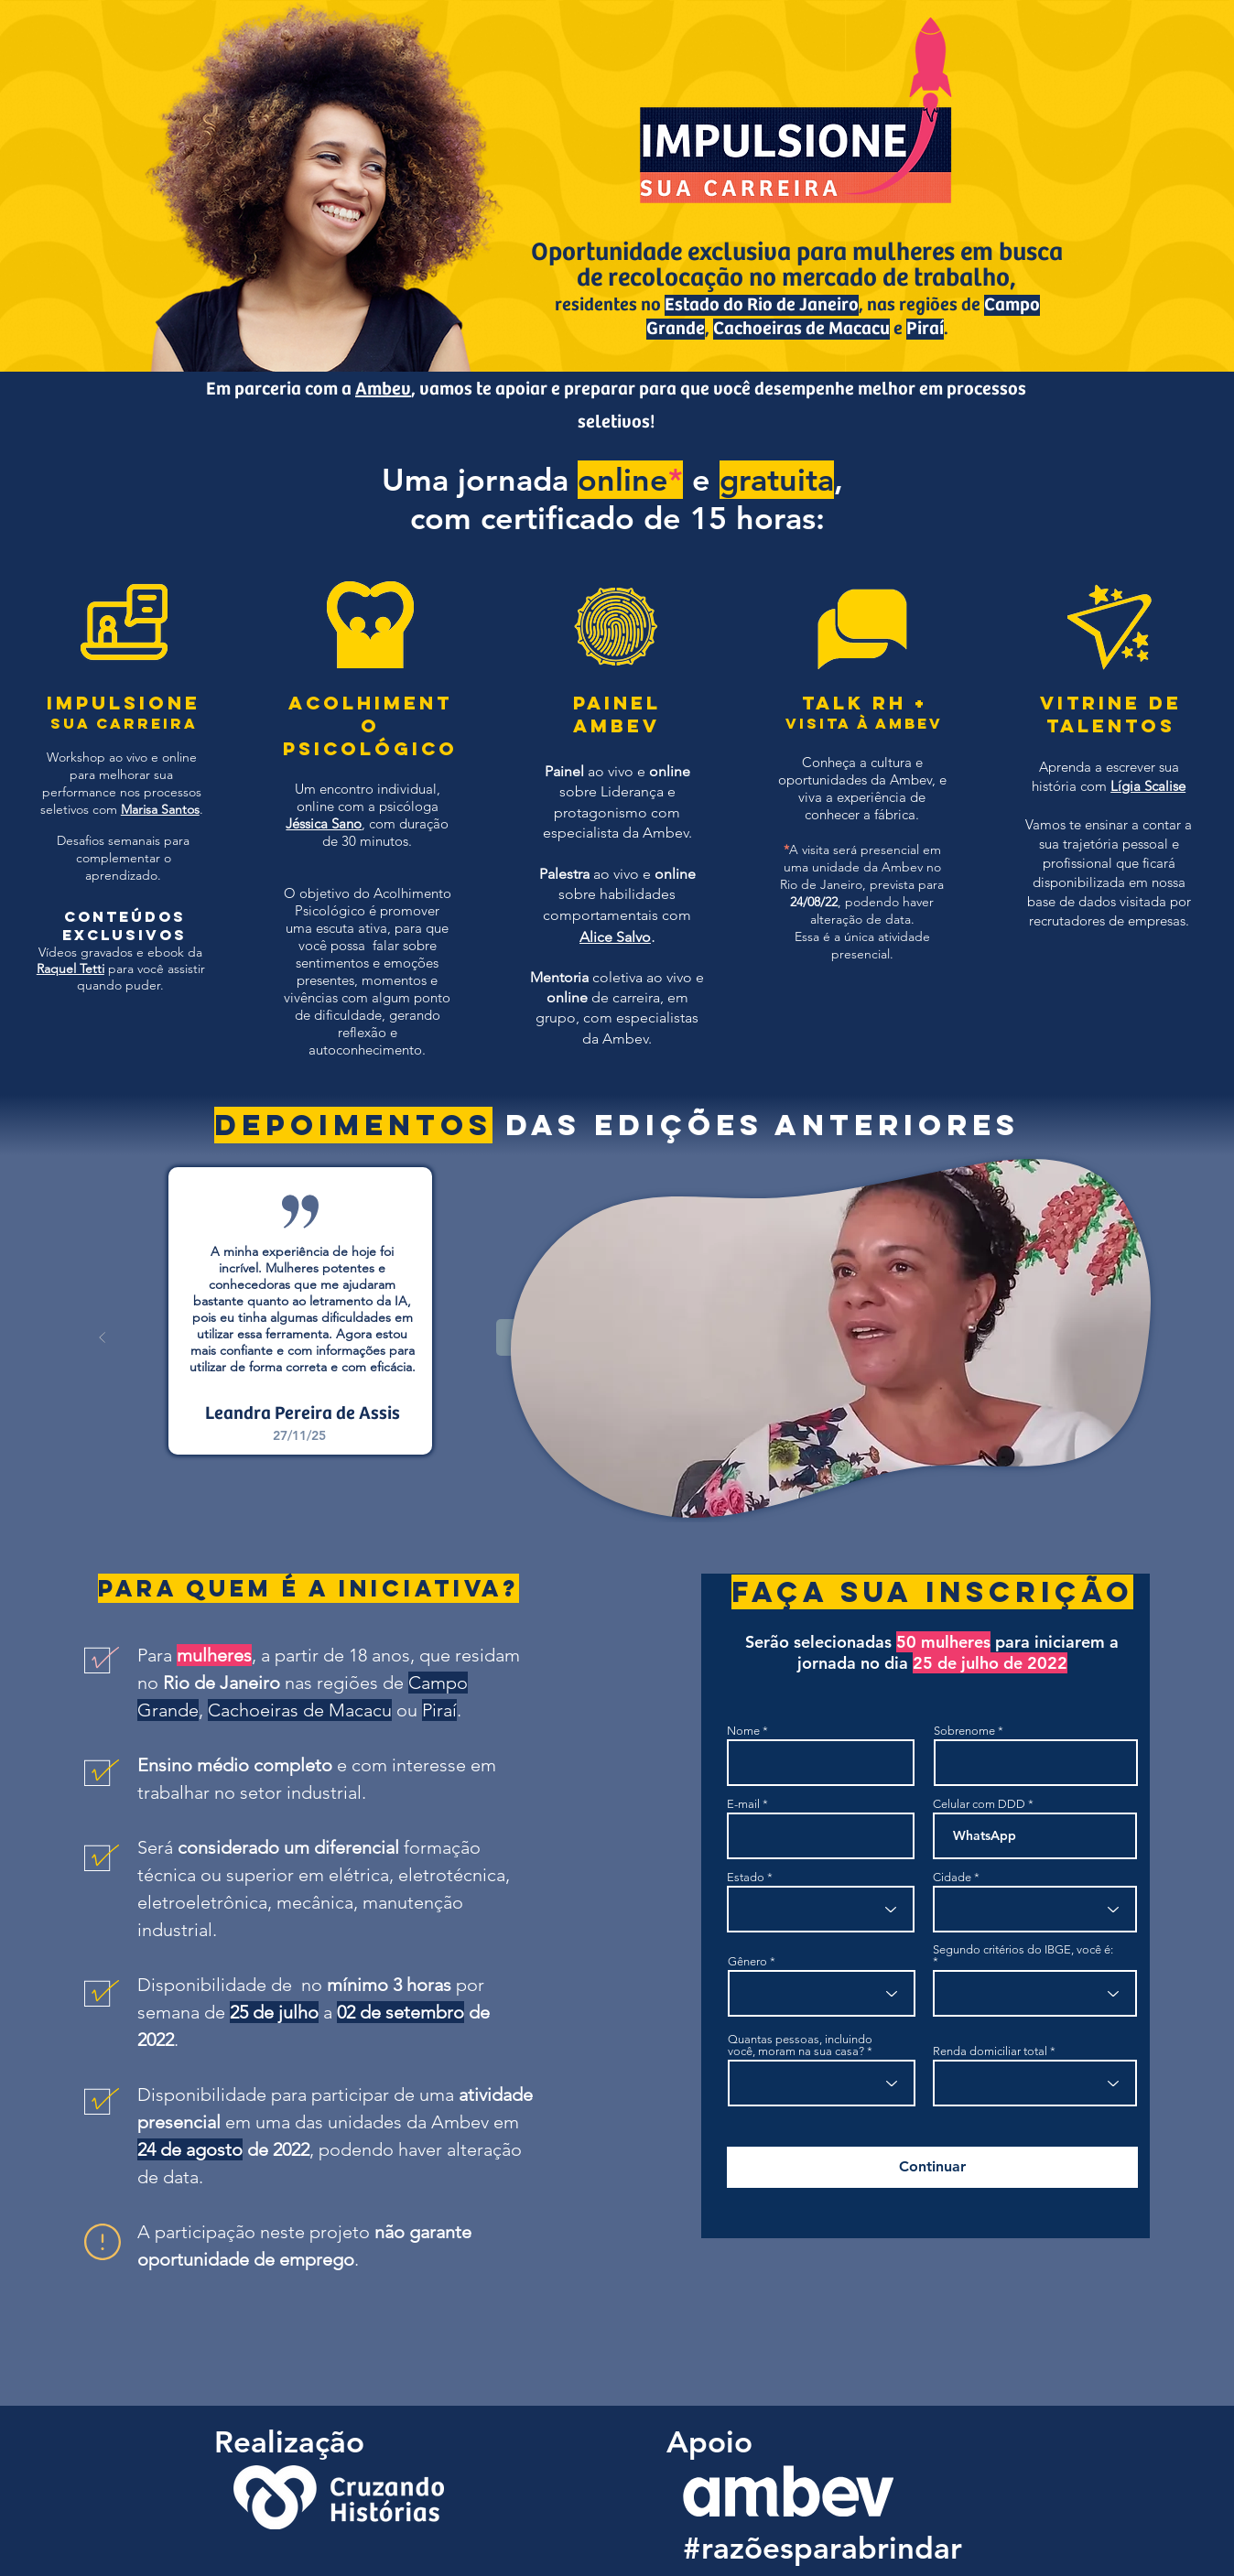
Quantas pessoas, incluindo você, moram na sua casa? (800, 2045)
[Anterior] (102, 1337)
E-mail (743, 1804)
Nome (743, 1731)
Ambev (383, 389)
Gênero (747, 1961)
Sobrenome (964, 1731)
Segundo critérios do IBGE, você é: (1023, 1949)
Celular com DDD (979, 1804)
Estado (745, 1877)
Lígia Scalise (1147, 786)
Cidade (952, 1877)
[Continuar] (932, 2167)
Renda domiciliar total (990, 2051)
